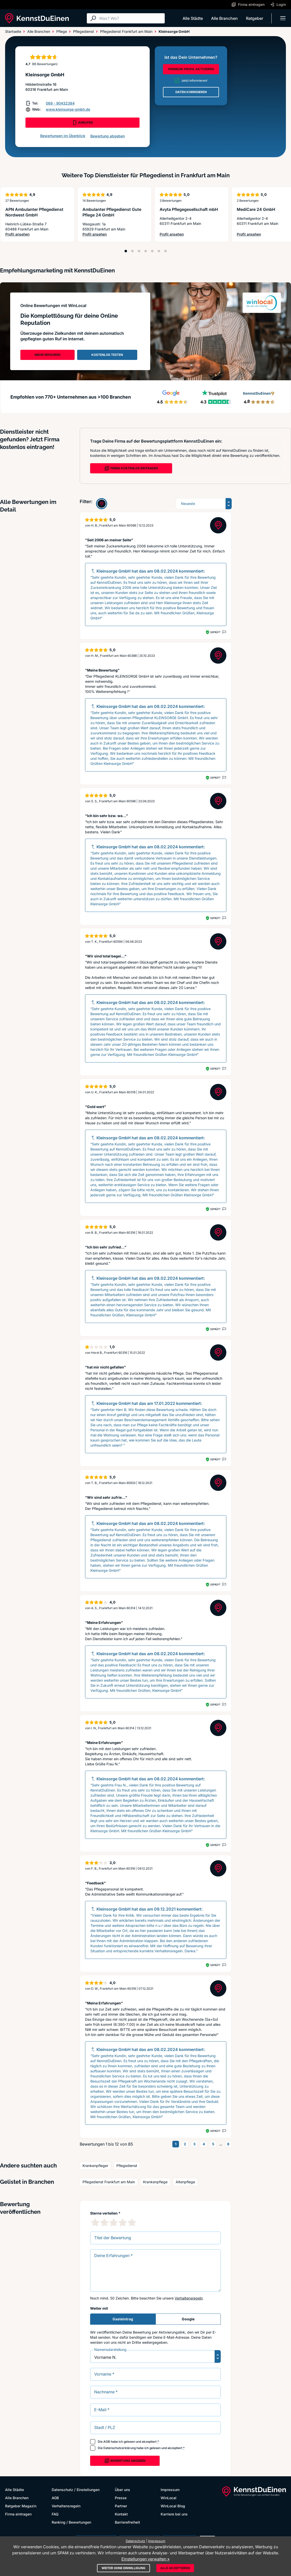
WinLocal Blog (173, 2506)
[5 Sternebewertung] (132, 2222)
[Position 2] (132, 251)
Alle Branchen (224, 18)
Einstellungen (88, 2489)
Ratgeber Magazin (20, 2506)
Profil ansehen (37, 234)
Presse (121, 2498)
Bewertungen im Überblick (62, 136)
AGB (106, 2441)
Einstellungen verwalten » (145, 2559)
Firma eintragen (18, 2514)
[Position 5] (152, 251)
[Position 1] (125, 251)
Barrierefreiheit (127, 2522)
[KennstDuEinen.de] (37, 18)
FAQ (55, 2514)
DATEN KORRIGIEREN (191, 92)
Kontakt (121, 2514)
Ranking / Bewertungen (71, 2522)
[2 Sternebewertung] (104, 2222)
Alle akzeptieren (175, 2568)
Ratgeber (254, 18)
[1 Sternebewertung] (95, 2222)
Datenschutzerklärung (119, 2448)
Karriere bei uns (174, 2514)
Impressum (170, 2489)
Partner (121, 2506)
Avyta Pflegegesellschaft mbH (189, 209)
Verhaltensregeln (189, 2298)
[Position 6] (159, 251)
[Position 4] (145, 251)
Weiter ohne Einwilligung (123, 2568)
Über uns (122, 2489)
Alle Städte (193, 18)
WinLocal (168, 2498)
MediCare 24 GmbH (256, 209)
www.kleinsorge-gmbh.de (68, 109)
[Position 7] (165, 251)
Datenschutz (62, 2489)
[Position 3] (139, 251)
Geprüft (215, 632)
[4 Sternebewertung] (123, 2222)
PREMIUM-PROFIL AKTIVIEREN (191, 69)
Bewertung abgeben (107, 136)
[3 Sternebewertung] (113, 2222)
